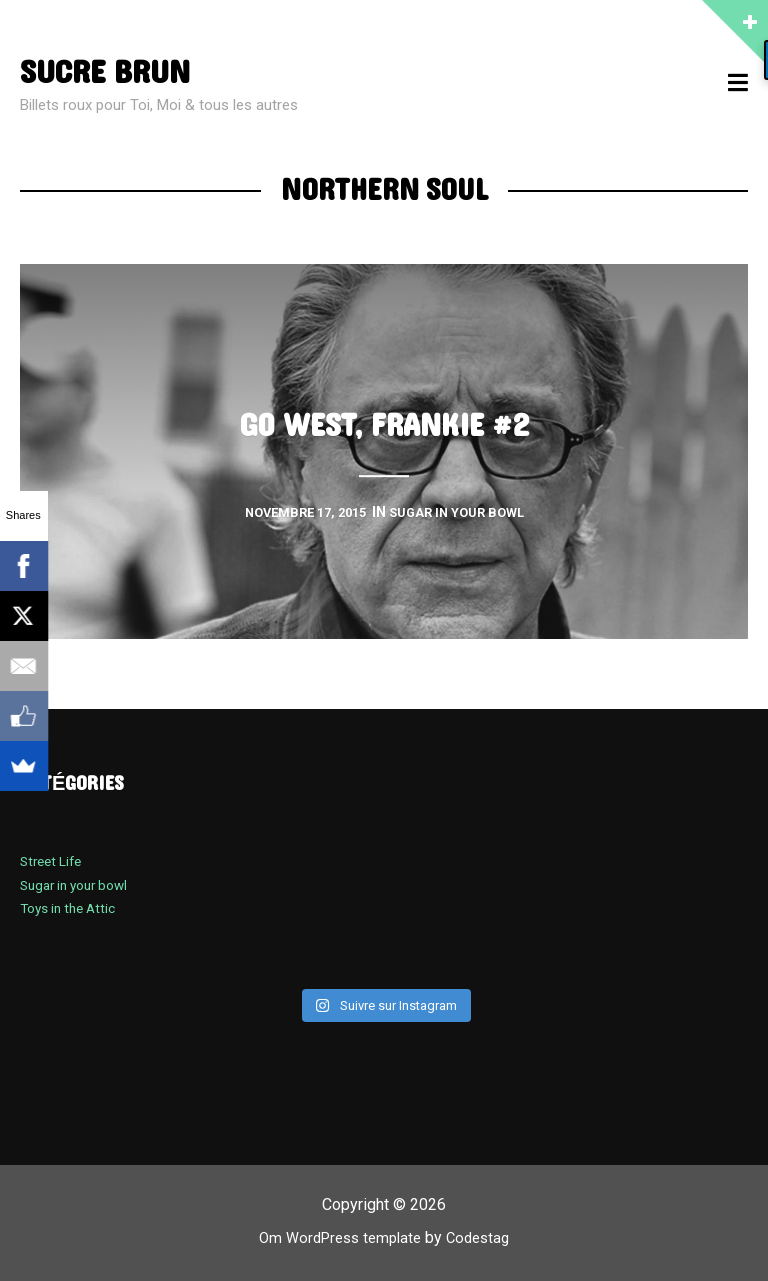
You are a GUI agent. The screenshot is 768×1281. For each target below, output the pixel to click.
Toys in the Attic (73, 908)
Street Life (54, 861)
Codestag (484, 1237)
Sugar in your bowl (80, 885)
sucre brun (113, 71)
